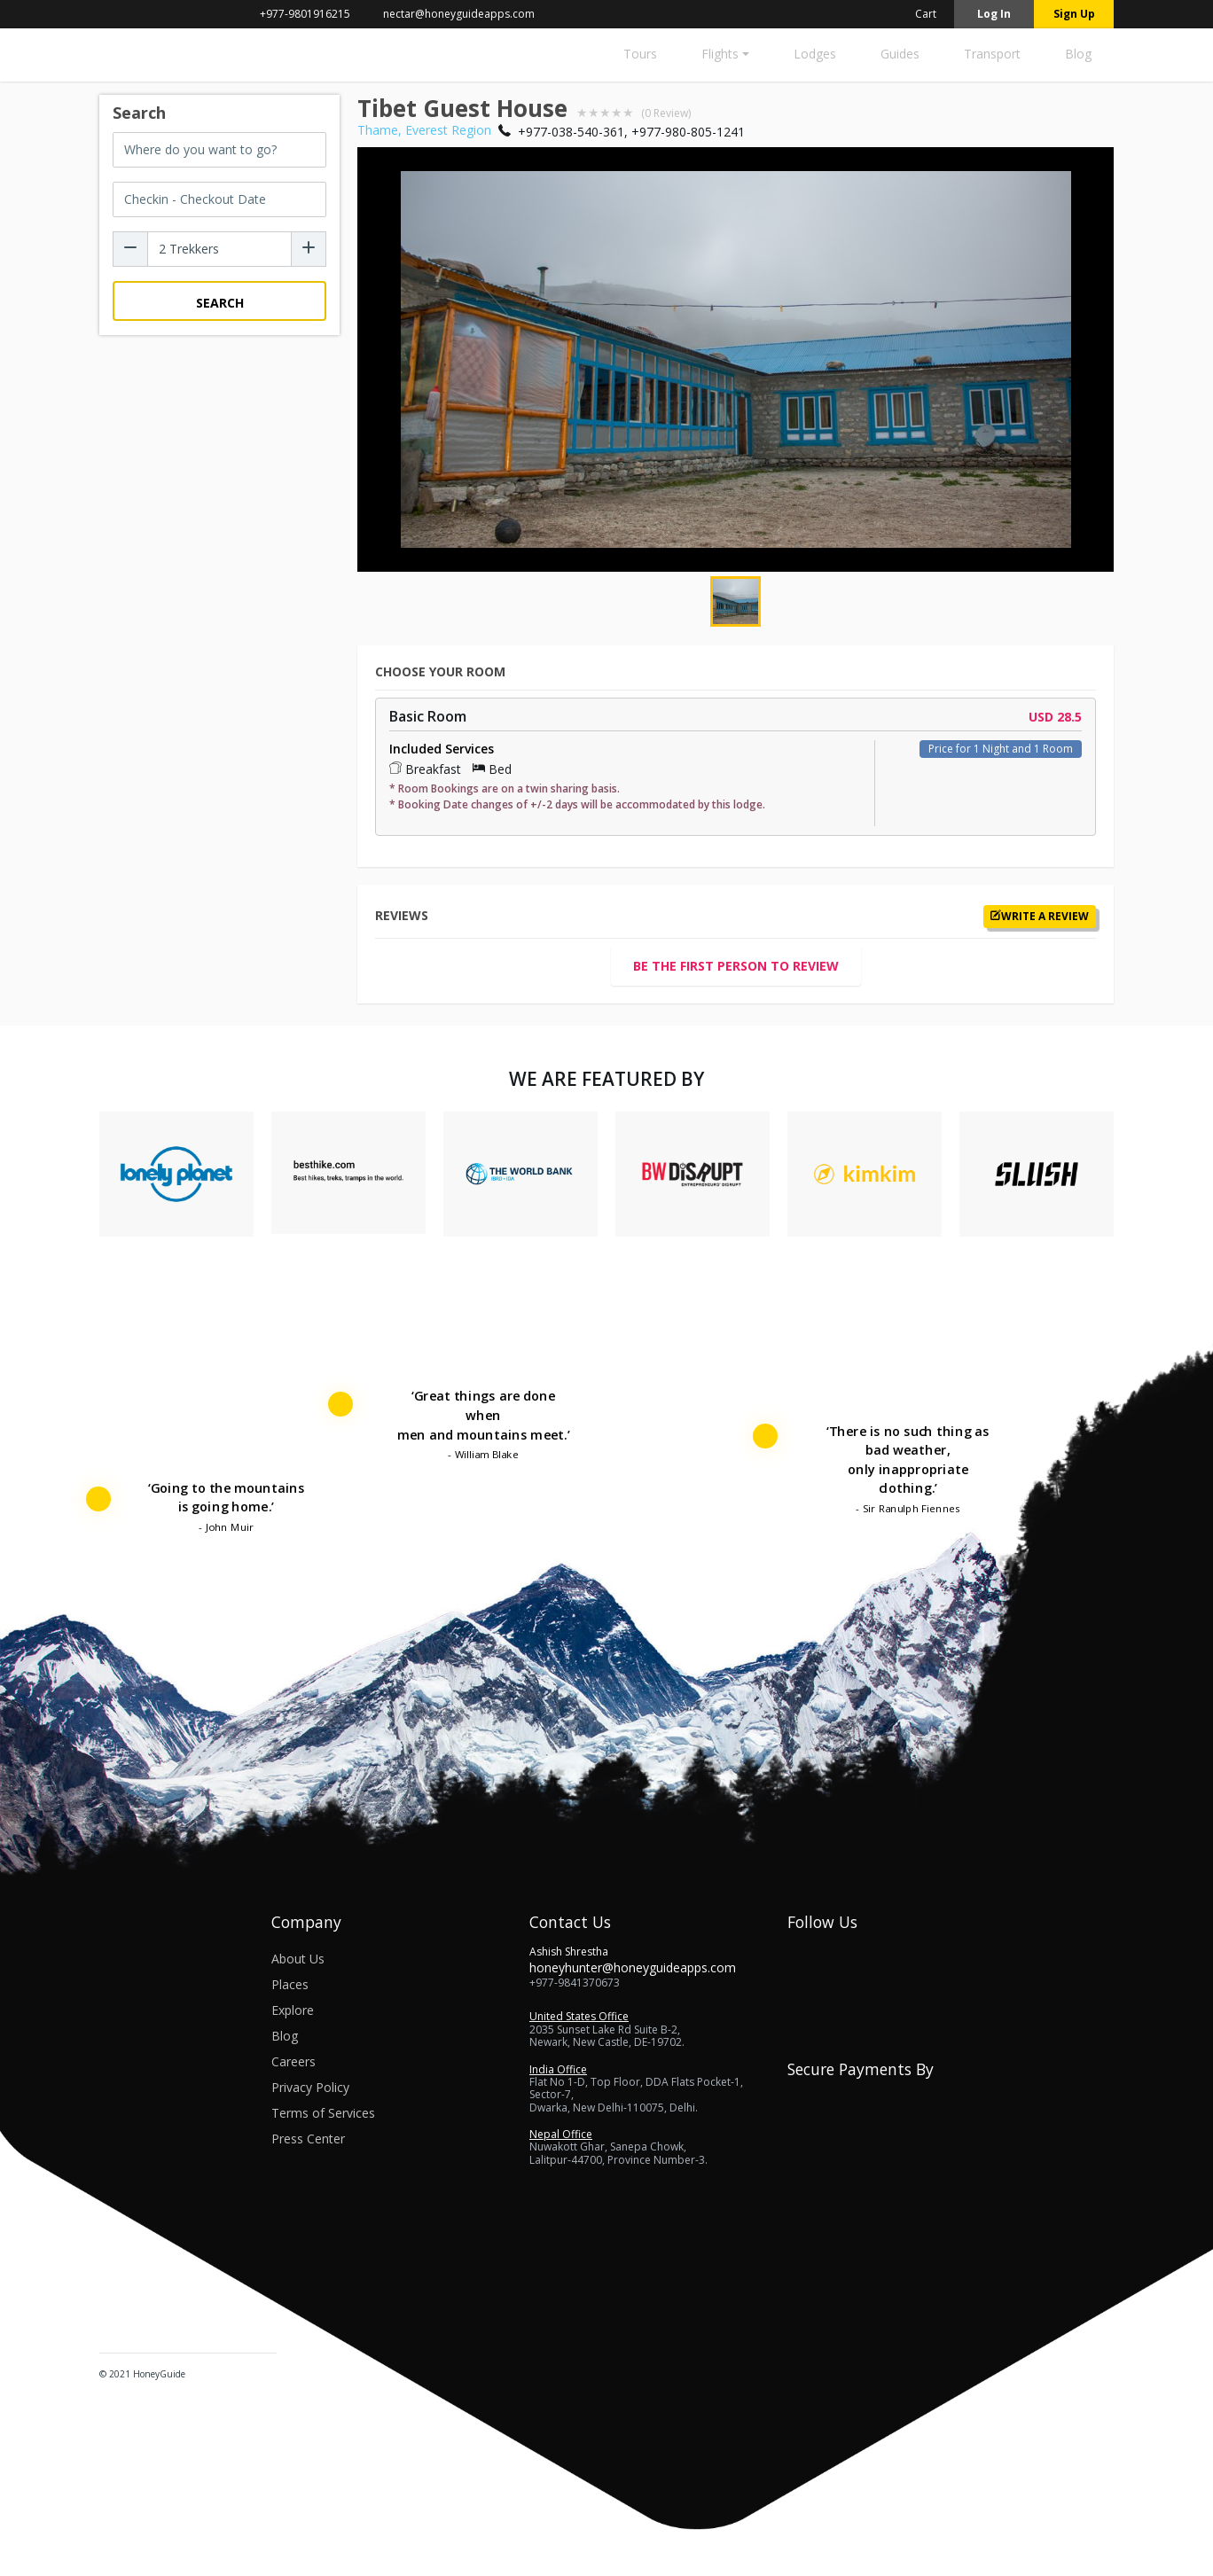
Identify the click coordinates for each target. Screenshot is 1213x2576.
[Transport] (992, 58)
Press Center (308, 2138)
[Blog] (1078, 58)
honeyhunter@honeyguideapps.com (632, 1967)
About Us (298, 1958)
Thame (377, 129)
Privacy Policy (310, 2087)
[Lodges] (814, 58)
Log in (994, 13)
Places (290, 1984)
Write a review (1039, 917)
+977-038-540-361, (573, 132)
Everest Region (448, 129)
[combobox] (219, 150)
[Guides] (900, 58)
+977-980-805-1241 (688, 132)
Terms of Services (323, 2112)
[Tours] (640, 58)
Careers (293, 2061)
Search (220, 302)
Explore (292, 2010)
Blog (284, 2035)
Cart (915, 13)
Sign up (1074, 13)
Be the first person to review (736, 965)
